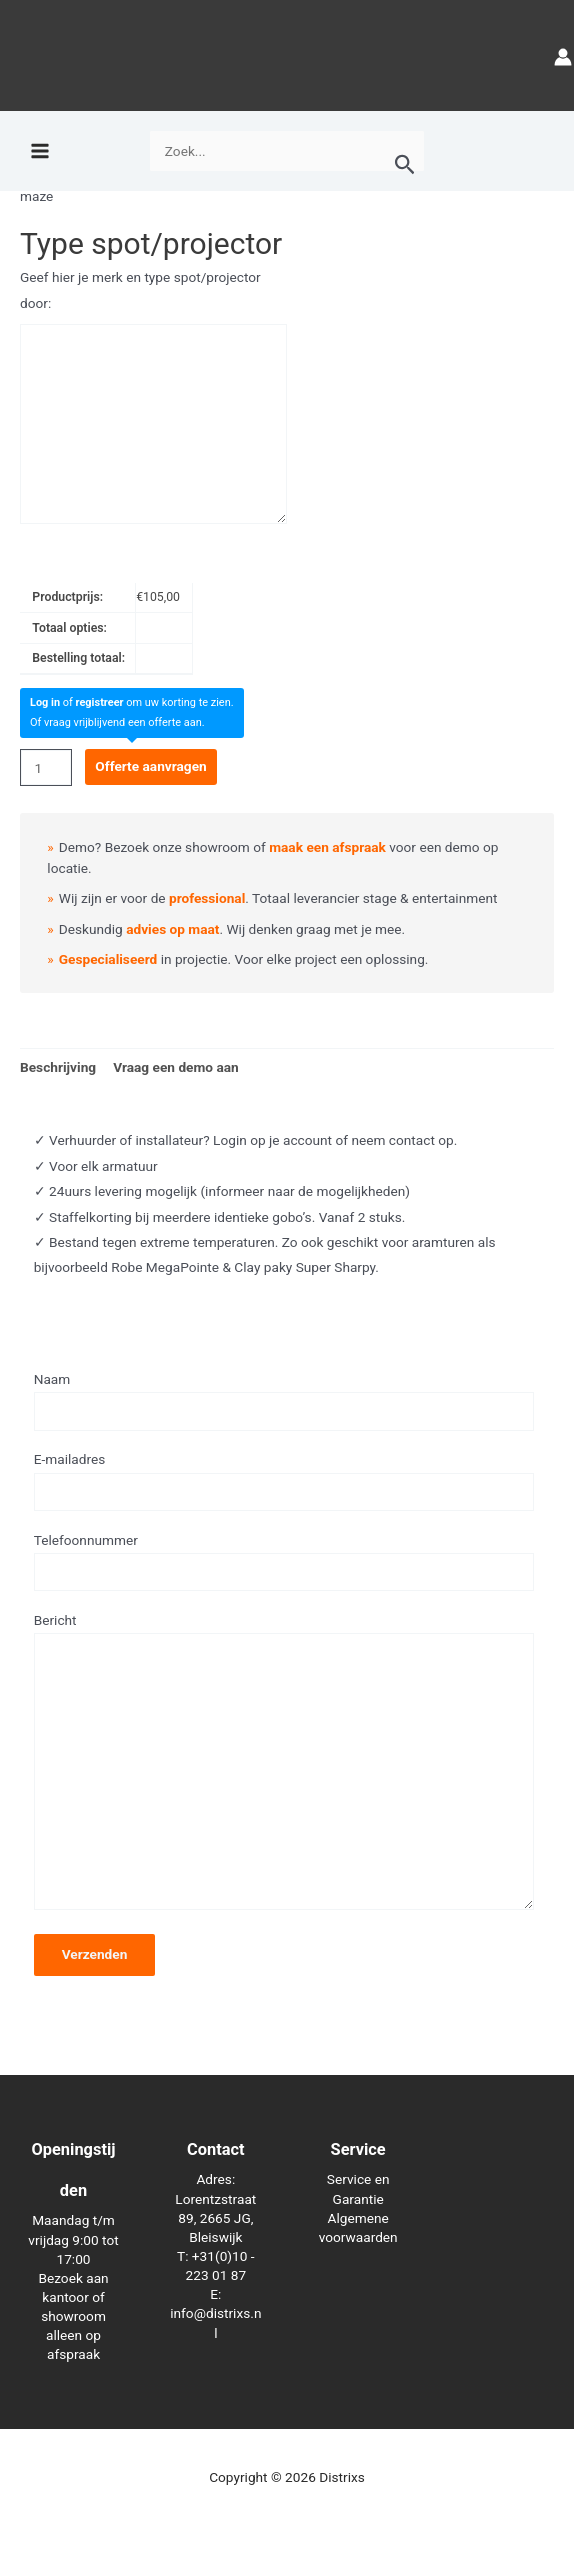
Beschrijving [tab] (58, 1067)
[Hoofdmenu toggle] (39, 151)
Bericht (284, 1765)
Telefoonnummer (284, 1562)
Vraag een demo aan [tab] (176, 1067)
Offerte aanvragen (150, 766)
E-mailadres (284, 1481)
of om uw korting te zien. (132, 702)
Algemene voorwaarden (358, 2227)
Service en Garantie (358, 2188)
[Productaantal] (46, 767)
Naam (284, 1401)
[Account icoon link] (563, 55)
